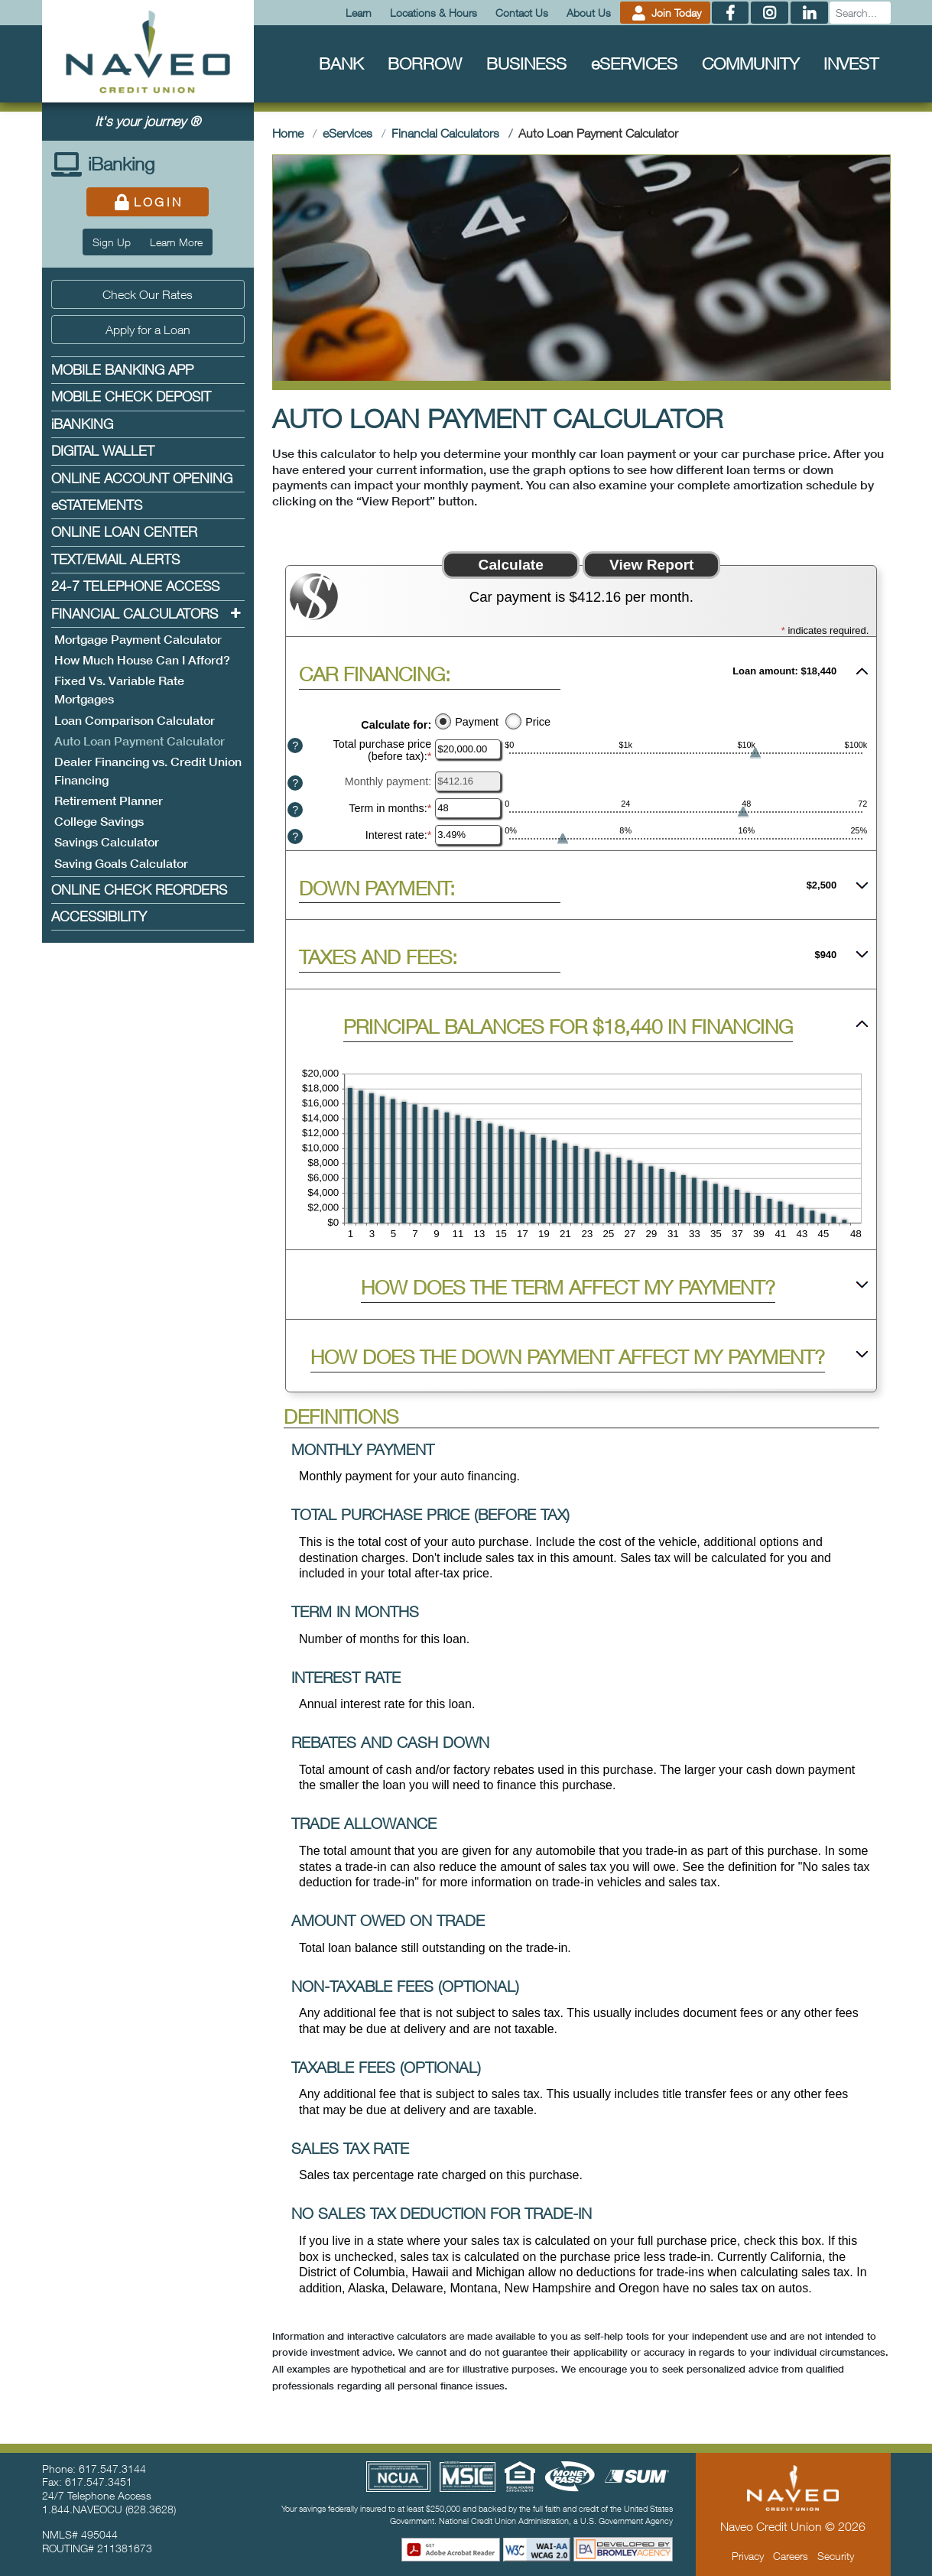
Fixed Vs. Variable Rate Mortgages (119, 690)
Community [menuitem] (750, 63)
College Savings (99, 821)
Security (835, 2555)
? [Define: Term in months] (295, 810)
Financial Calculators (134, 614)
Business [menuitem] (526, 63)
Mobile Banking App (122, 370)
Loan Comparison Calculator (134, 720)
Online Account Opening (141, 478)
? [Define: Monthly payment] (295, 783)
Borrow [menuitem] (425, 63)
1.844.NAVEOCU (82, 2509)
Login (148, 202)
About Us (589, 12)
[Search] (860, 13)
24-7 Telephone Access (135, 586)
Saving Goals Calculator (121, 863)
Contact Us (521, 12)
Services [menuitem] (634, 63)
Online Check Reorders (139, 890)
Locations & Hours (433, 12)
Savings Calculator (106, 842)
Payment (476, 722)
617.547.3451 (98, 2481)
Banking (82, 424)
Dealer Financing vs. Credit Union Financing (148, 771)
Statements (96, 505)
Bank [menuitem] (341, 63)
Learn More (176, 242)
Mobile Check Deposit (131, 396)
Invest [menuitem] (850, 63)
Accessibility (99, 916)
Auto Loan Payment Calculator (141, 740)
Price (537, 722)
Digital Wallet (102, 451)
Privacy (748, 2555)
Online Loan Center (124, 532)
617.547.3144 (112, 2468)
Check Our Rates (147, 294)
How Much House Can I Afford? (142, 660)
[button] (581, 671)
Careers (790, 2555)
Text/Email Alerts (115, 559)
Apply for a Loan (148, 329)
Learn (359, 12)
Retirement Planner (108, 801)
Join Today (665, 12)
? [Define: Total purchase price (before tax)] (295, 745)
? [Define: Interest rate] (295, 836)
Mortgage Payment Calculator (138, 639)
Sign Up (112, 242)
